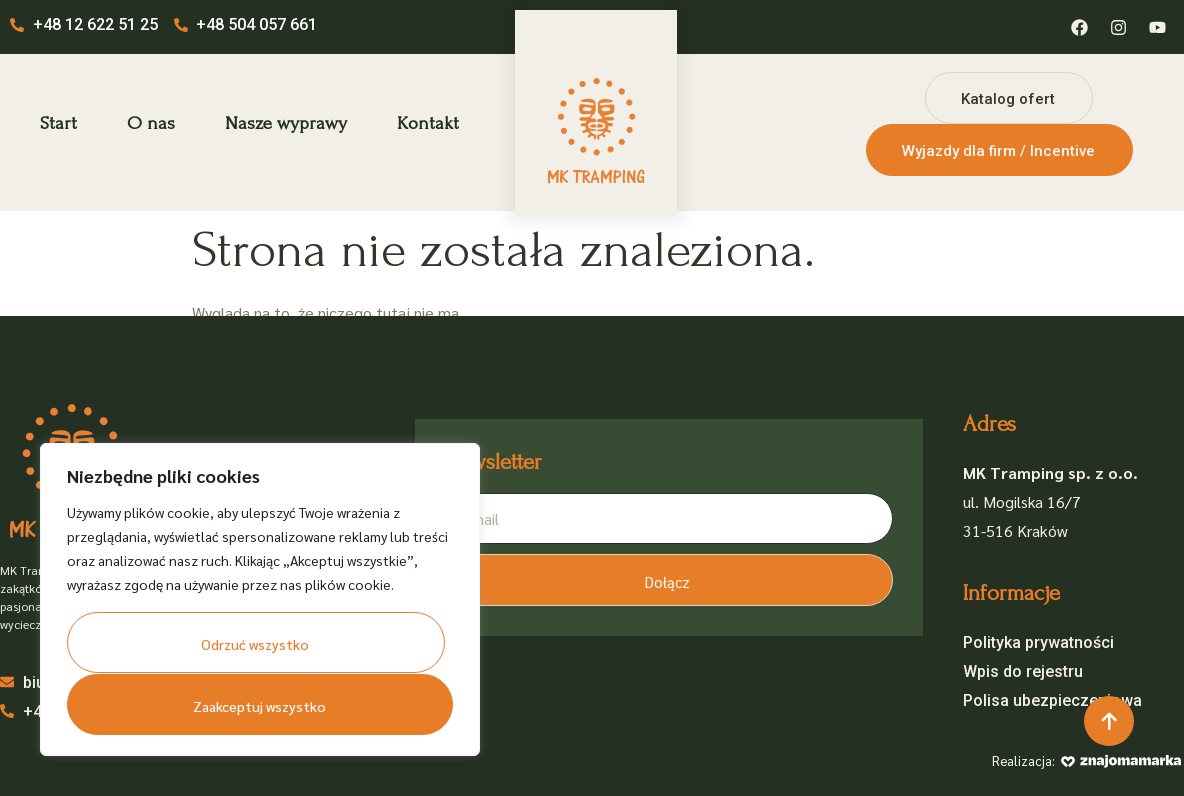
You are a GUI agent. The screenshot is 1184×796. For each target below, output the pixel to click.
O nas (151, 123)
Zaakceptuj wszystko (259, 706)
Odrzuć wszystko (255, 645)
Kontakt (428, 123)
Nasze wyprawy (286, 123)
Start (58, 123)
